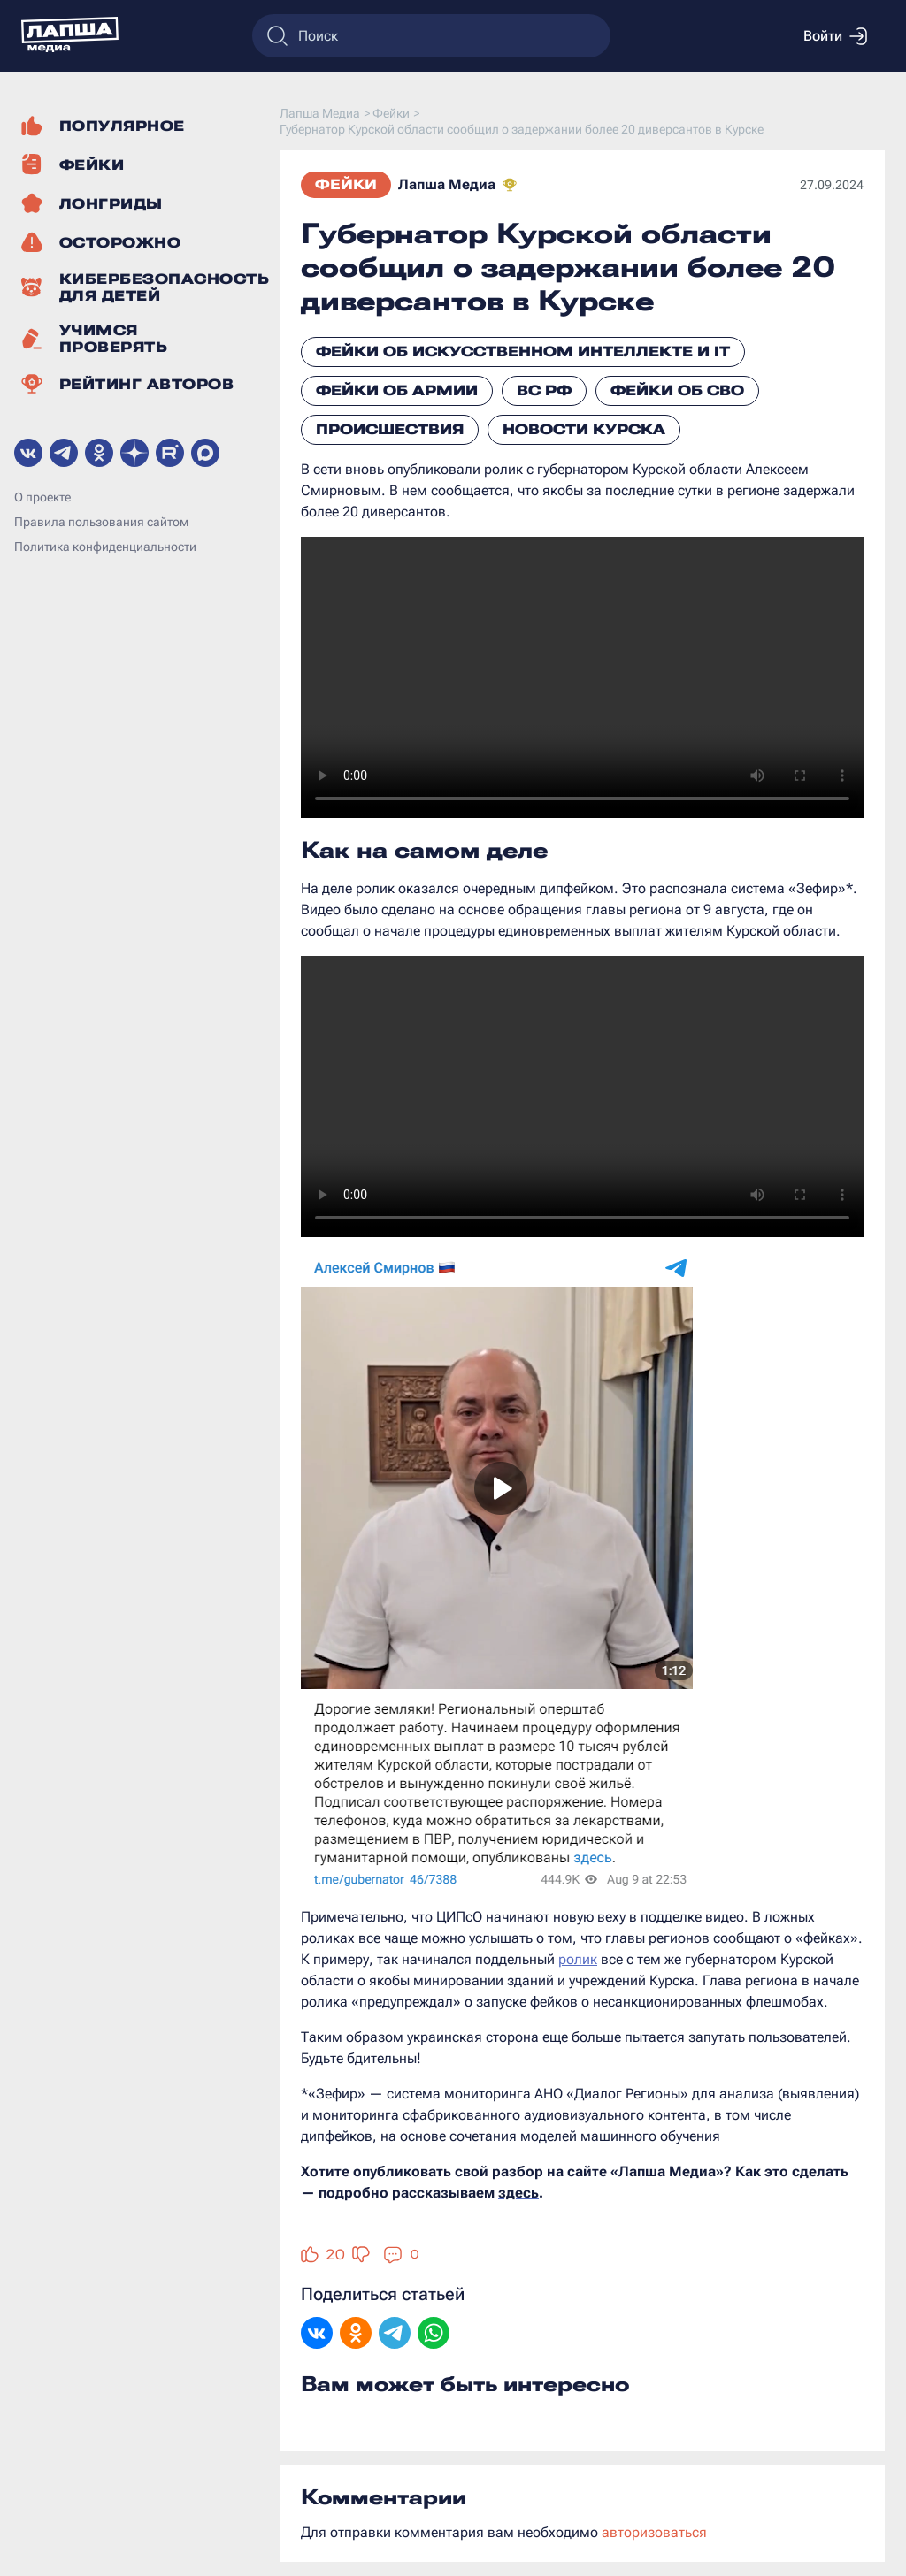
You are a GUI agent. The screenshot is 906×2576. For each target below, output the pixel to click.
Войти (835, 36)
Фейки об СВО (677, 390)
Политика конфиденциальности (105, 546)
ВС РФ (544, 390)
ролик (577, 1959)
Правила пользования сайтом (101, 522)
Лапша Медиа (446, 184)
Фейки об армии (397, 390)
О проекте (42, 497)
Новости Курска (584, 429)
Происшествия (390, 429)
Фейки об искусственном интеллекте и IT (523, 351)
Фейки (346, 184)
